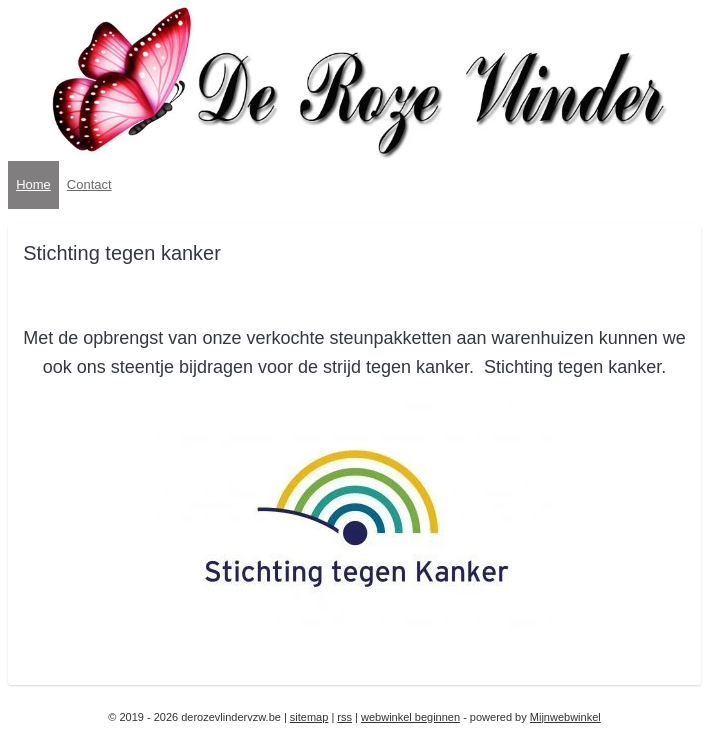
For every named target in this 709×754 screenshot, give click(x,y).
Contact (89, 184)
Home (33, 184)
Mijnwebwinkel (565, 717)
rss (344, 717)
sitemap (309, 717)
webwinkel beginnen (410, 717)
